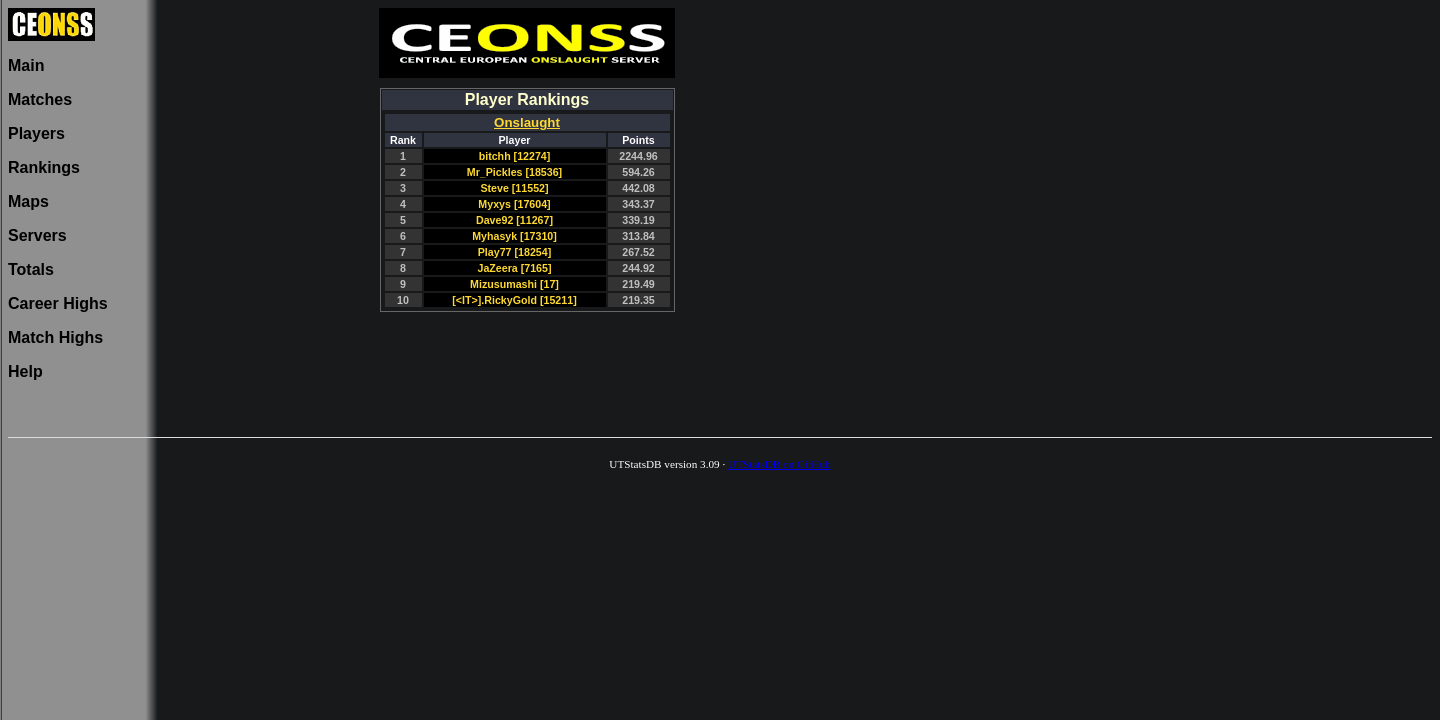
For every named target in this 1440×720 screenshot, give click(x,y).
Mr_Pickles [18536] (514, 172)
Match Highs (55, 337)
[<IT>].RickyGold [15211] (514, 300)
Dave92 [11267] (514, 220)
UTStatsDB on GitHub (779, 464)
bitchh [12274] (515, 156)
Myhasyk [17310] (514, 236)
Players (36, 133)
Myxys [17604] (514, 204)
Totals (31, 269)
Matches (40, 99)
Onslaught (527, 122)
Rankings (44, 167)
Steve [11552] (514, 188)
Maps (28, 201)
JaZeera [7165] (514, 268)
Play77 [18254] (514, 252)
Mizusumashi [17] (514, 284)
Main (26, 65)
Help (25, 371)
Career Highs (58, 303)
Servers (37, 235)
